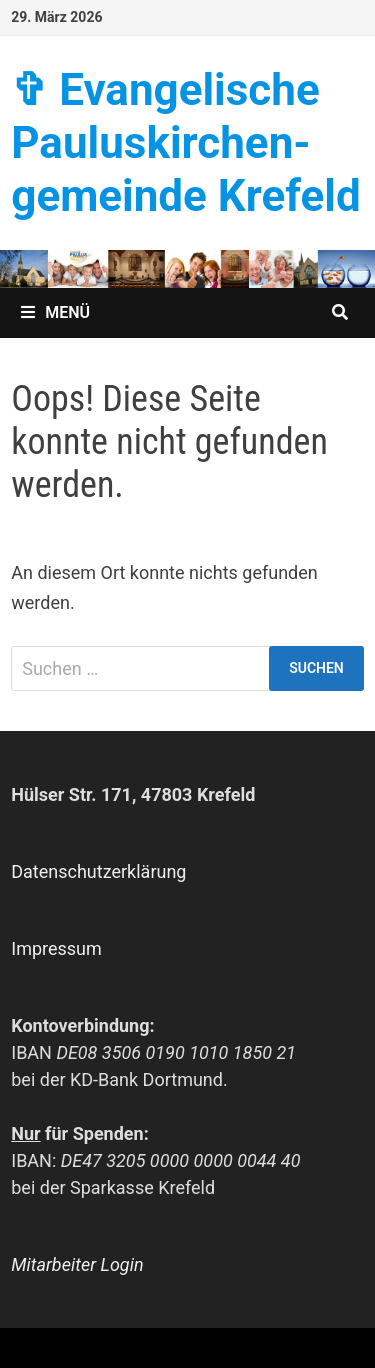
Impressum (56, 948)
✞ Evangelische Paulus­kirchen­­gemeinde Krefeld (185, 143)
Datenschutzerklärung (98, 871)
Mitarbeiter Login (77, 1264)
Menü (55, 312)
